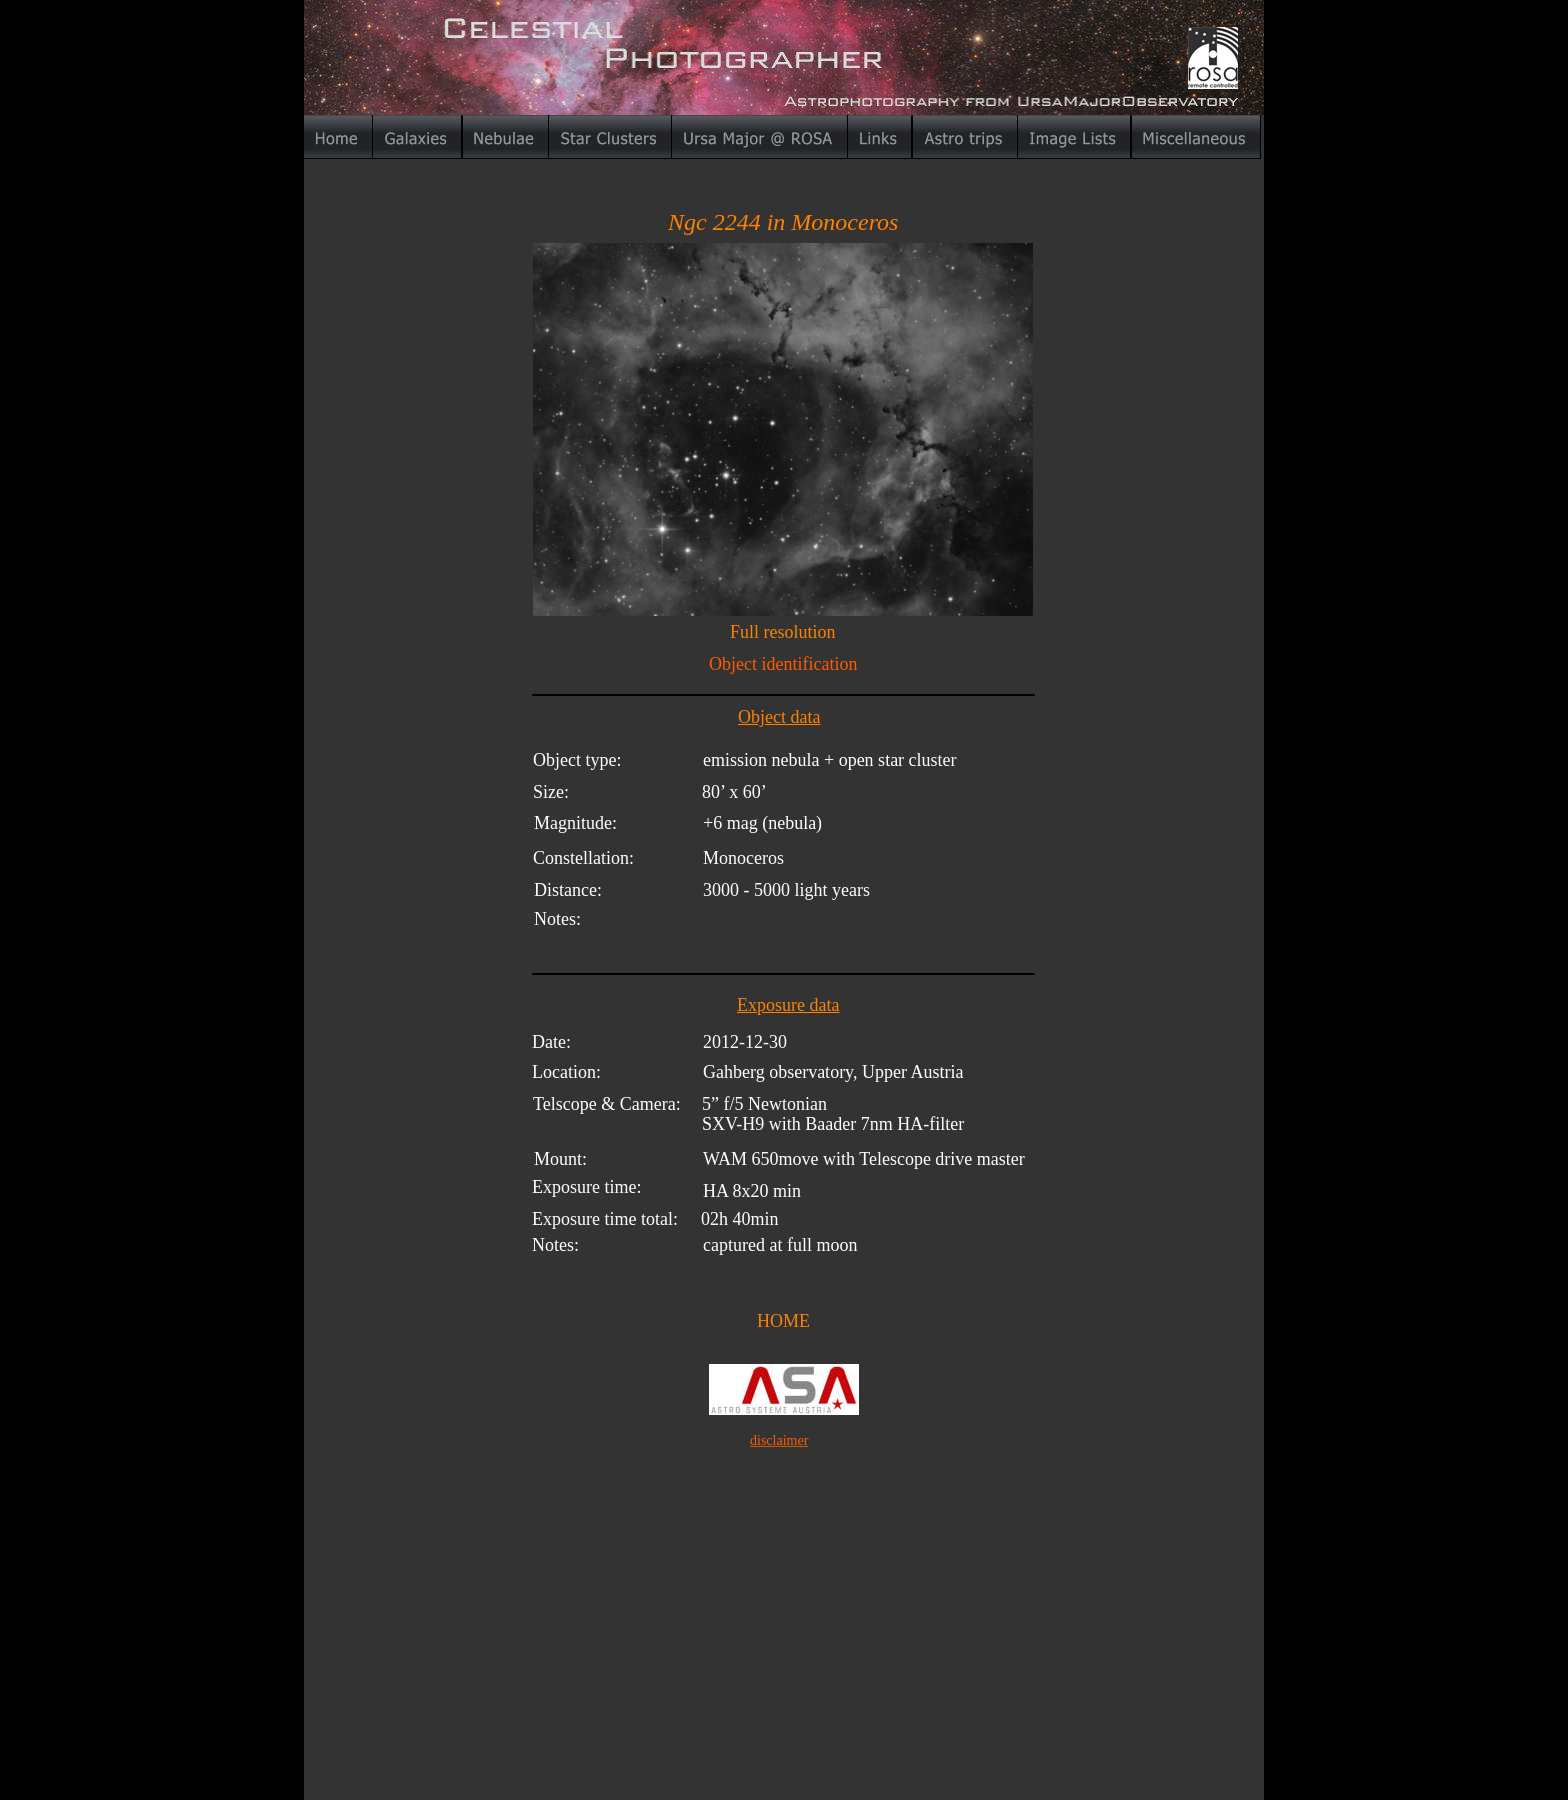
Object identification (783, 664)
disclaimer (779, 1440)
